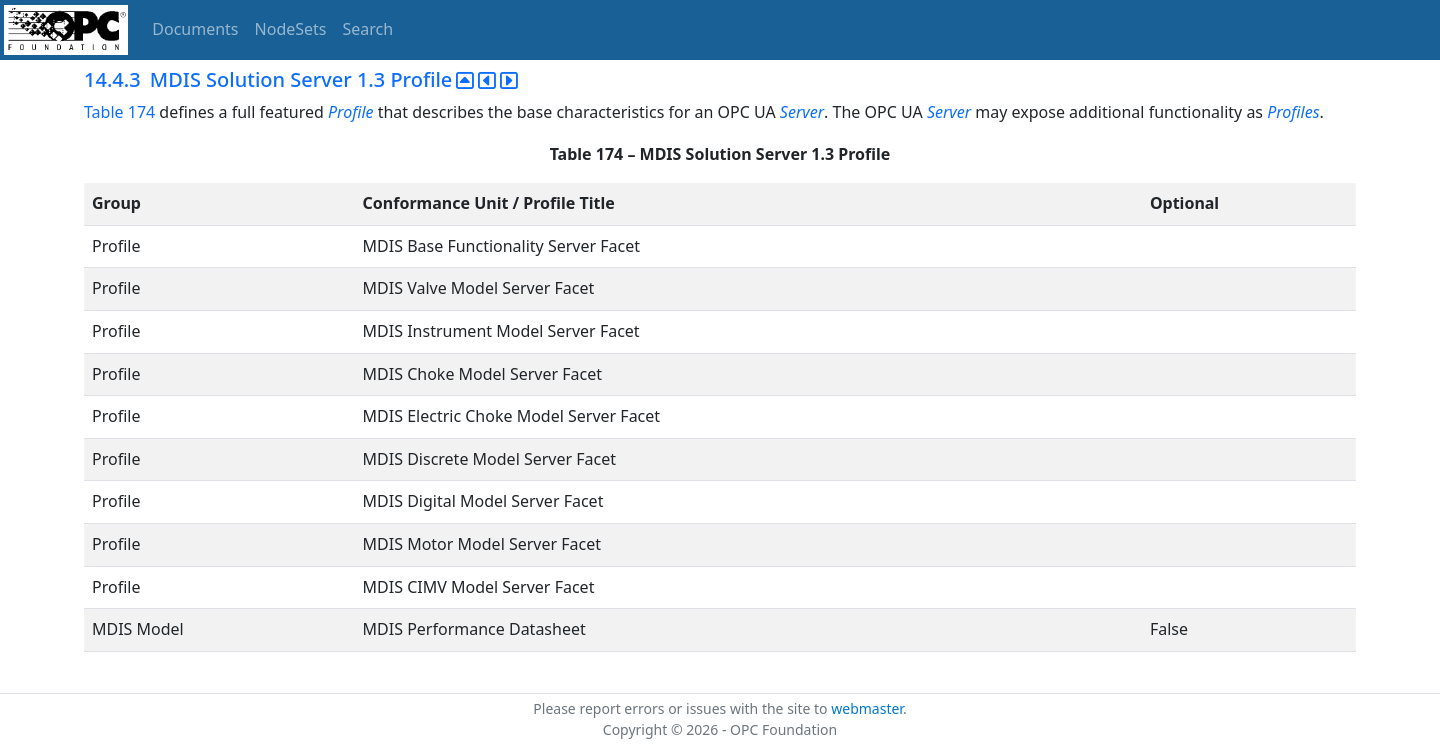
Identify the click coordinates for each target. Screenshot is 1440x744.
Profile (350, 112)
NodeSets (291, 29)
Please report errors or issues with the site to (682, 708)
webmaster (867, 708)
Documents (195, 29)
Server (802, 112)
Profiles (1293, 112)
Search (368, 29)
